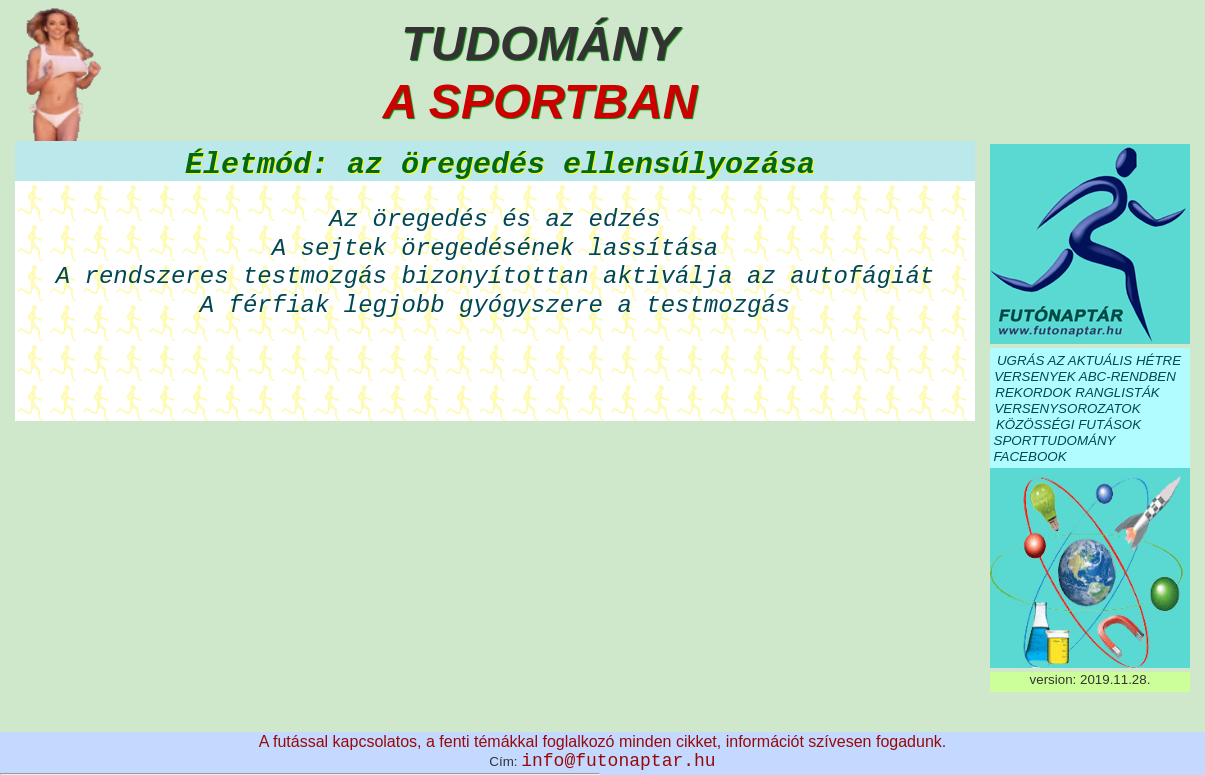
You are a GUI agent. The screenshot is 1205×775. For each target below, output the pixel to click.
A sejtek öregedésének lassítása (495, 248)
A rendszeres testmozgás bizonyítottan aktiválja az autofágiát (495, 276)
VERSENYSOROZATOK (1067, 408)
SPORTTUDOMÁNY (1055, 440)
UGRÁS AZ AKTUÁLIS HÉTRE (1089, 360)
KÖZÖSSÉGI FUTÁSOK (1068, 424)
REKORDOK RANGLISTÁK (1077, 392)
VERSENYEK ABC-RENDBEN (1085, 376)
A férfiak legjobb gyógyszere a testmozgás (495, 305)
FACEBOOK (1029, 456)
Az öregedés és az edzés (494, 219)
